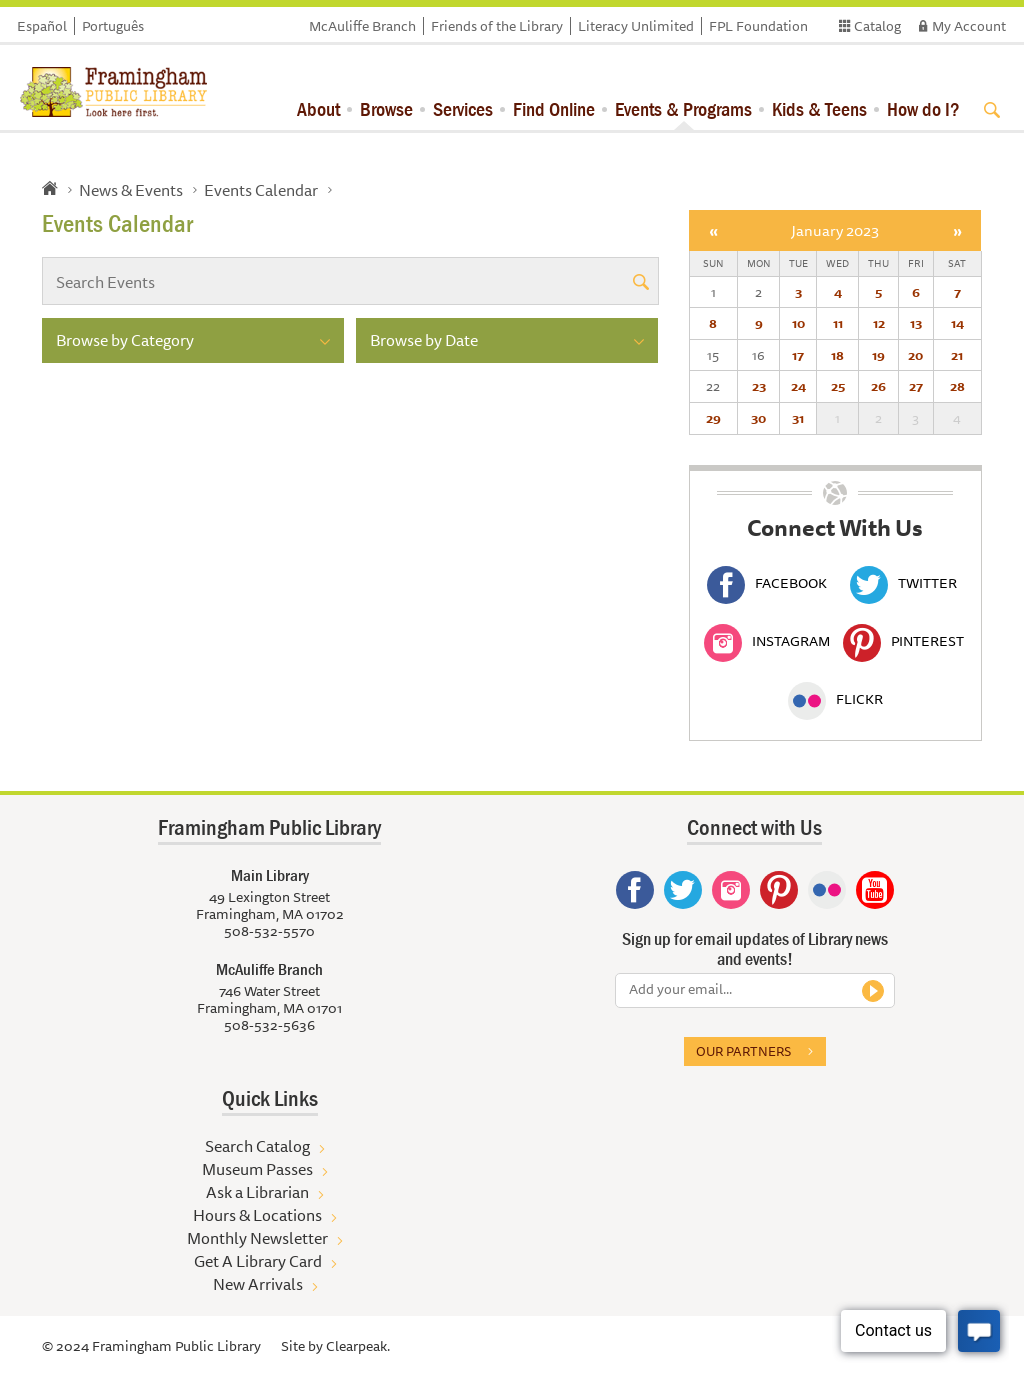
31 (798, 418)
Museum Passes (257, 1169)
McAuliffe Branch (362, 26)
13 (916, 323)
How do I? (923, 108)
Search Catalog (257, 1146)
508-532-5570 (269, 931)
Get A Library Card (258, 1261)
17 (798, 355)
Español (42, 26)
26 (878, 386)
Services (463, 108)
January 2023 (835, 230)
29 (713, 418)
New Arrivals (258, 1284)
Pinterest (903, 641)
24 (798, 386)
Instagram (767, 641)
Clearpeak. (358, 1346)
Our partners (743, 1051)
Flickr (835, 699)
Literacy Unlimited (636, 26)
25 (838, 386)
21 (957, 355)
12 (879, 323)
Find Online (554, 108)
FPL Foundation (758, 26)
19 (878, 355)
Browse (386, 108)
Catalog (877, 26)
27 (916, 386)
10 (798, 323)
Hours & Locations (257, 1215)
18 (837, 355)
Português (113, 26)
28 (957, 386)
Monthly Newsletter (257, 1238)
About (318, 108)
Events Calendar (261, 190)
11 (838, 323)
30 (758, 418)
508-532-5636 (269, 1025)
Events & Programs (683, 108)
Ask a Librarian (257, 1192)
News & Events (131, 190)
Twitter (903, 583)
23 (759, 386)
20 (915, 355)
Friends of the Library (497, 26)
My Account (969, 26)
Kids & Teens (819, 108)
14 (957, 323)
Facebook (767, 583)
